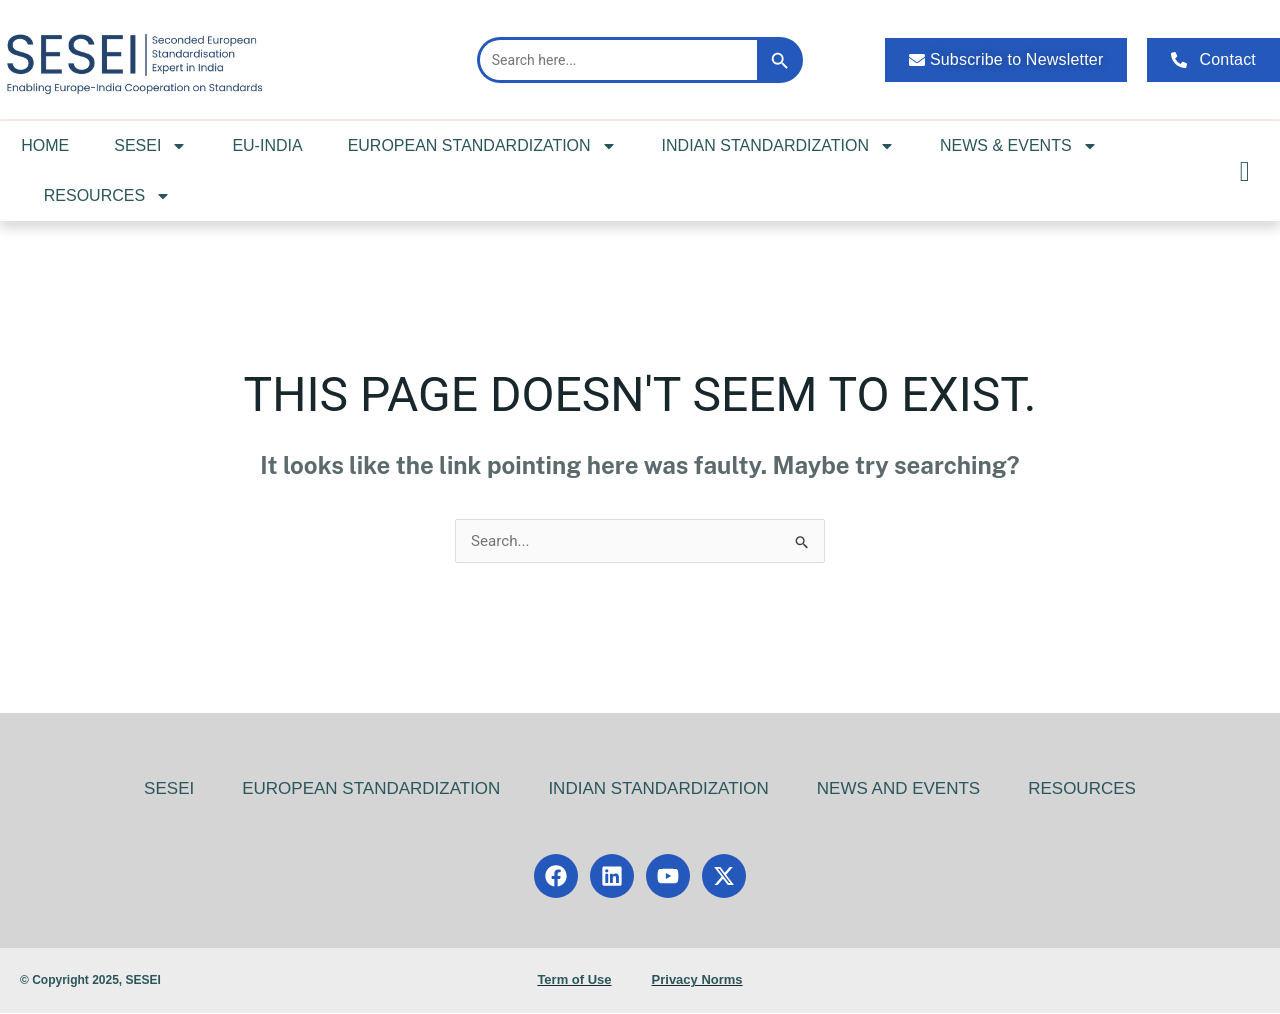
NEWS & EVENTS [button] (1019, 146)
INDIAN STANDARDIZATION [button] (778, 146)
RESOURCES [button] (107, 196)
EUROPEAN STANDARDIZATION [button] (482, 146)
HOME (45, 145)
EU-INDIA (267, 145)
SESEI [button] (150, 146)
